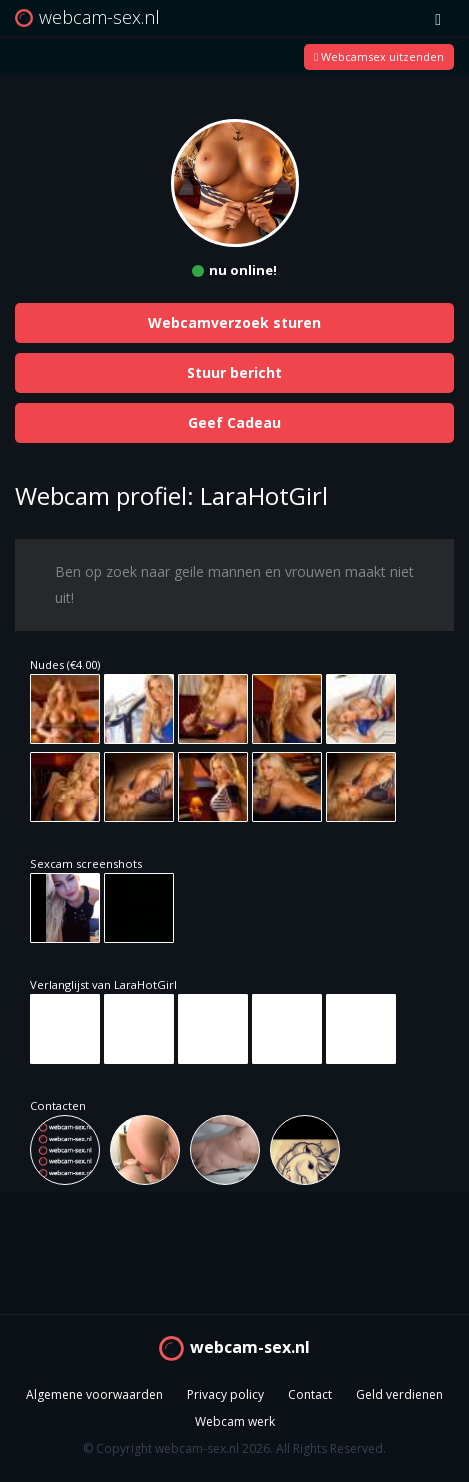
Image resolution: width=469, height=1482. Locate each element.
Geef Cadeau (234, 422)
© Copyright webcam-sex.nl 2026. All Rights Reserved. (234, 1448)
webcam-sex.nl (250, 1347)
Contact (310, 1394)
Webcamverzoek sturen (234, 322)
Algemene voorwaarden (94, 1394)
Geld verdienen (399, 1394)
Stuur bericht (234, 372)
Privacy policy (225, 1394)
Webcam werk (235, 1421)
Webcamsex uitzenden (379, 56)
